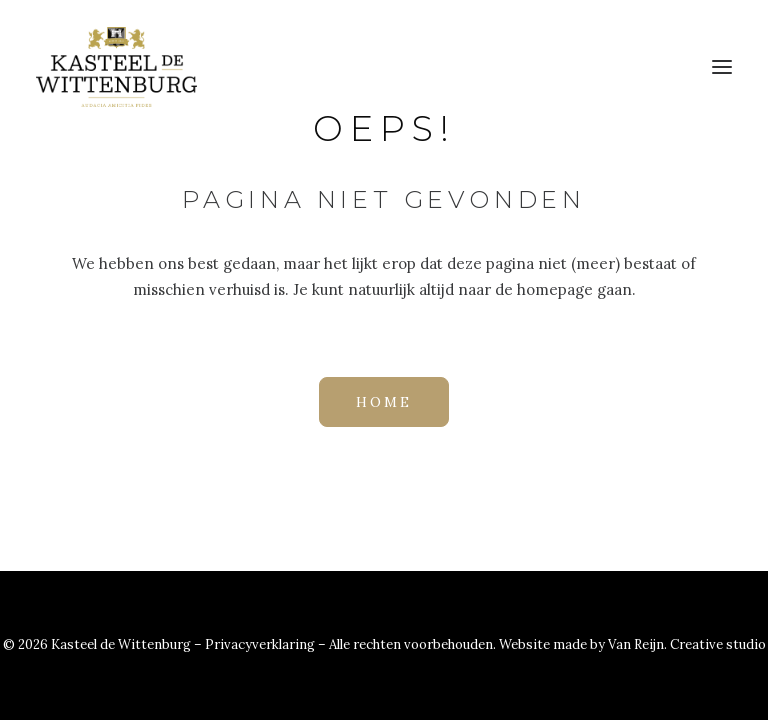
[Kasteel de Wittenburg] (116, 67)
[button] (722, 67)
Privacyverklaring (261, 644)
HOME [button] (383, 402)
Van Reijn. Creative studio (687, 644)
